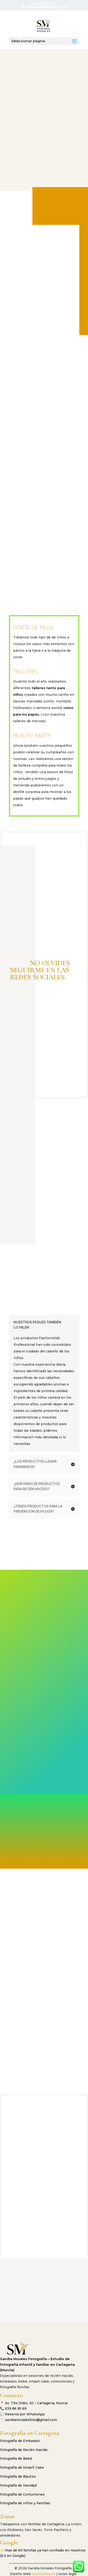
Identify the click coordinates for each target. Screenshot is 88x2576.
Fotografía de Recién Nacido (24, 2450)
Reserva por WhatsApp (25, 2414)
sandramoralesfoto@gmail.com (31, 2420)
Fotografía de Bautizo (18, 2476)
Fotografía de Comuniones (22, 2494)
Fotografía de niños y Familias (25, 2503)
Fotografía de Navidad (18, 2485)
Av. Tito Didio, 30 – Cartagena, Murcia (36, 2403)
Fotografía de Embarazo (20, 2441)
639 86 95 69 (16, 2408)
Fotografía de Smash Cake (22, 2467)
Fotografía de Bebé (16, 2458)
